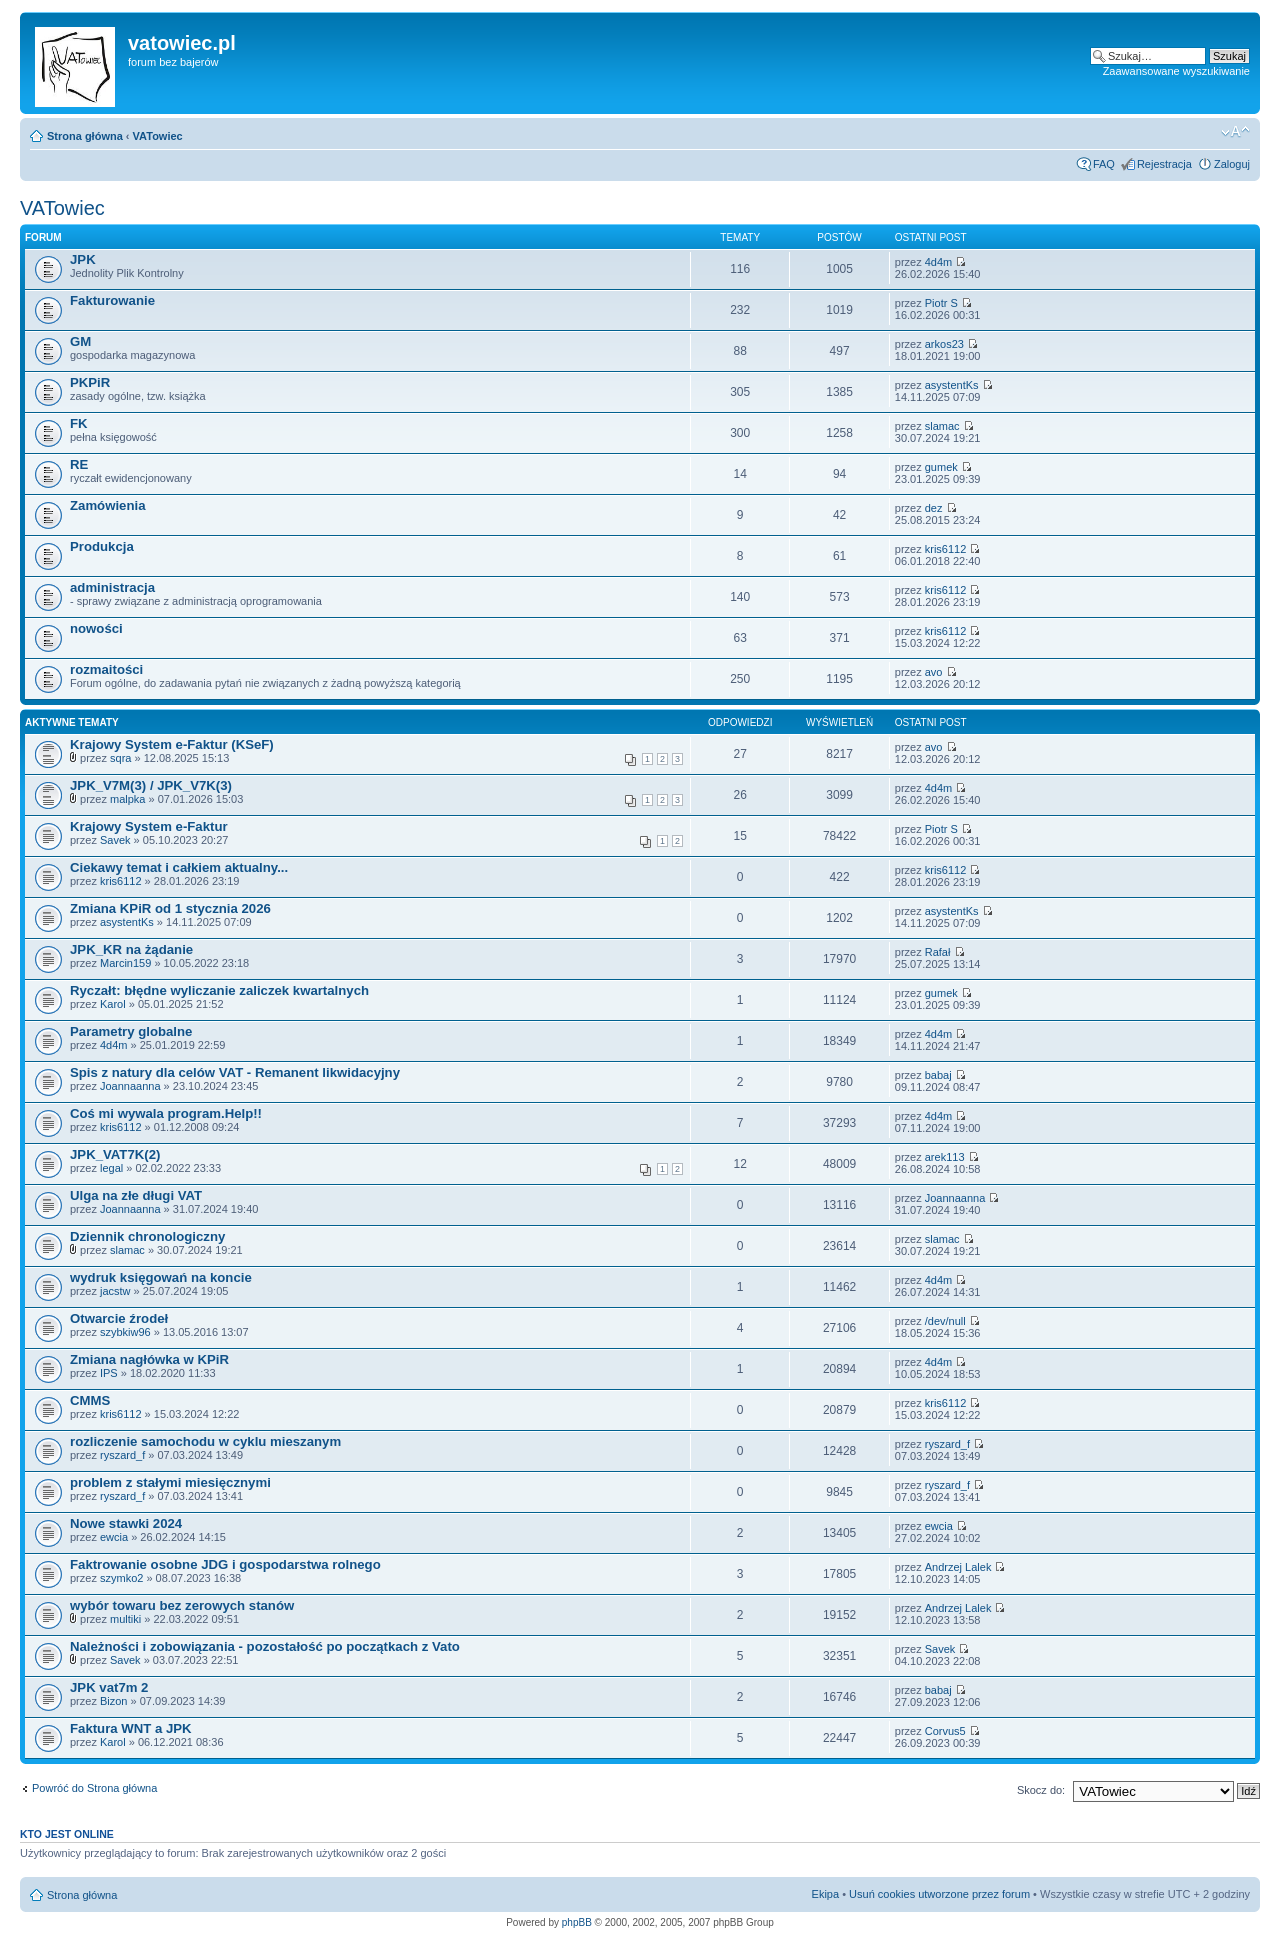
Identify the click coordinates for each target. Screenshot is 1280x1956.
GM (80, 341)
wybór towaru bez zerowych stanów (182, 1605)
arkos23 (944, 344)
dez (934, 508)
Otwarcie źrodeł (119, 1318)
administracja (112, 587)
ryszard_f (122, 1455)
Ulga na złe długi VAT (136, 1195)
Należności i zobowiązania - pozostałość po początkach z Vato (265, 1646)
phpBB (577, 1922)
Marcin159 (125, 963)
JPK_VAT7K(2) (115, 1154)
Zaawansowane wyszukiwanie (1176, 71)
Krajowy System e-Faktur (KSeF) (172, 744)
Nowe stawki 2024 (126, 1523)
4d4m (939, 262)
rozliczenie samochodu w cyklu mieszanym (205, 1441)
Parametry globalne (131, 1031)
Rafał (938, 952)
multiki (125, 1619)
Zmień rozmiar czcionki (1235, 132)
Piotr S (941, 303)
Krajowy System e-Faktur (149, 826)
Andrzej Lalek (958, 1567)
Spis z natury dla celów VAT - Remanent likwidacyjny (235, 1072)
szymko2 (121, 1578)
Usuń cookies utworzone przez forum (939, 1894)
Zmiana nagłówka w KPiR (149, 1359)
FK (79, 423)
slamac (942, 426)
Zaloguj (1232, 164)
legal (111, 1168)
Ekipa (826, 1894)
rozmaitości (106, 669)
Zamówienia (107, 505)
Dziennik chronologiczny (147, 1236)
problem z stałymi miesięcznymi (170, 1482)
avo (934, 672)
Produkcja (102, 546)
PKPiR (90, 382)
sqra (120, 758)
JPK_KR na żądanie (131, 949)
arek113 (945, 1157)
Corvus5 (945, 1731)
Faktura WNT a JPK (131, 1728)
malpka (127, 799)
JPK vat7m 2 (109, 1687)
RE (79, 464)
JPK (83, 259)
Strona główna (85, 136)
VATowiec (158, 136)
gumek (941, 467)
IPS (109, 1373)
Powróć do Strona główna (94, 1788)
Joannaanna (130, 1086)
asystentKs (952, 385)
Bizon (114, 1701)
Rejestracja (1164, 164)
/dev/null (945, 1321)
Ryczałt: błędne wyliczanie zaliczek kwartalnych (219, 990)
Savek (115, 840)
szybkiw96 (125, 1332)
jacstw (115, 1291)
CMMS (90, 1400)
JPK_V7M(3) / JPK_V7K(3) (151, 785)
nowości (96, 628)
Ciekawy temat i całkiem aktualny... (179, 867)
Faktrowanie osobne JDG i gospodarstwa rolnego (225, 1564)
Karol (113, 1004)
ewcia (114, 1537)
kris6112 (946, 549)
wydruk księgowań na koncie (161, 1277)
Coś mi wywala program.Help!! (166, 1113)
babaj (938, 1075)
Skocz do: (1041, 1790)
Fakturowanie (112, 300)
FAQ (1104, 164)
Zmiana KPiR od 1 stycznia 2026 (170, 908)
